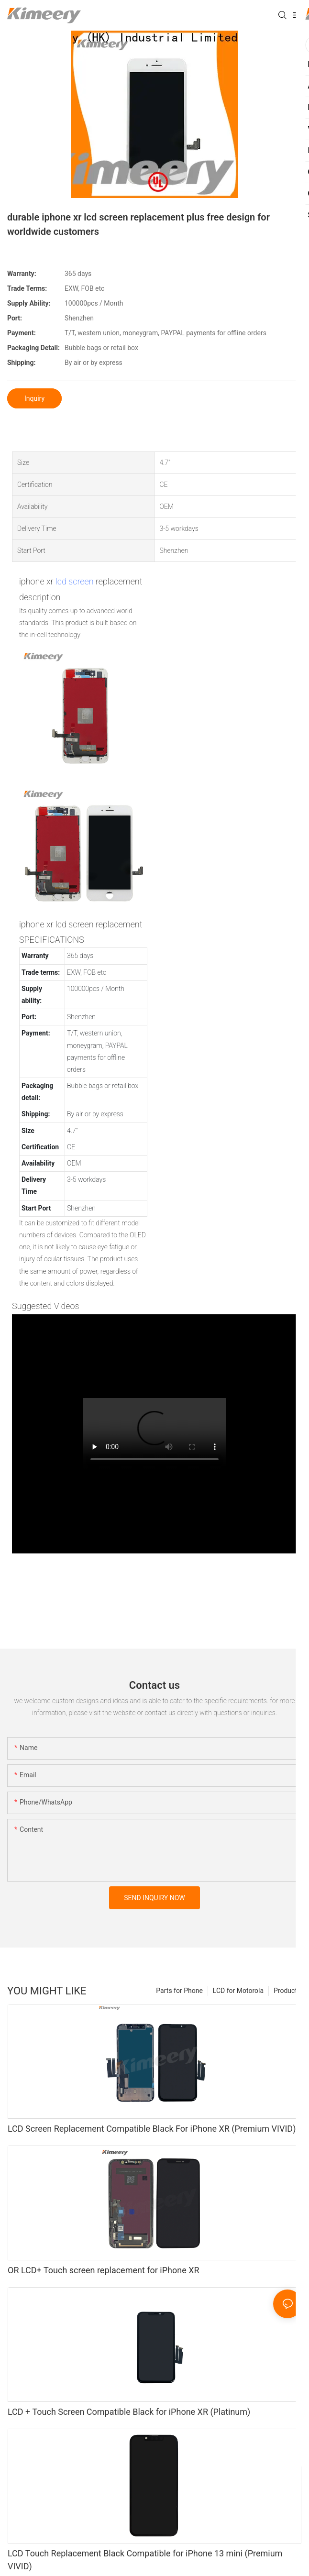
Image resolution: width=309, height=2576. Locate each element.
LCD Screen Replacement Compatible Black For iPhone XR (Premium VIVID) (152, 2129)
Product (285, 1990)
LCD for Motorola (238, 1990)
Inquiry (34, 398)
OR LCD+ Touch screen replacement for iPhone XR (103, 2270)
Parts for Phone (179, 1990)
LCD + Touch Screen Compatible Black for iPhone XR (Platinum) (129, 2412)
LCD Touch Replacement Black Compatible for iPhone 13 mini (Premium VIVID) (145, 2559)
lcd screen (74, 581)
